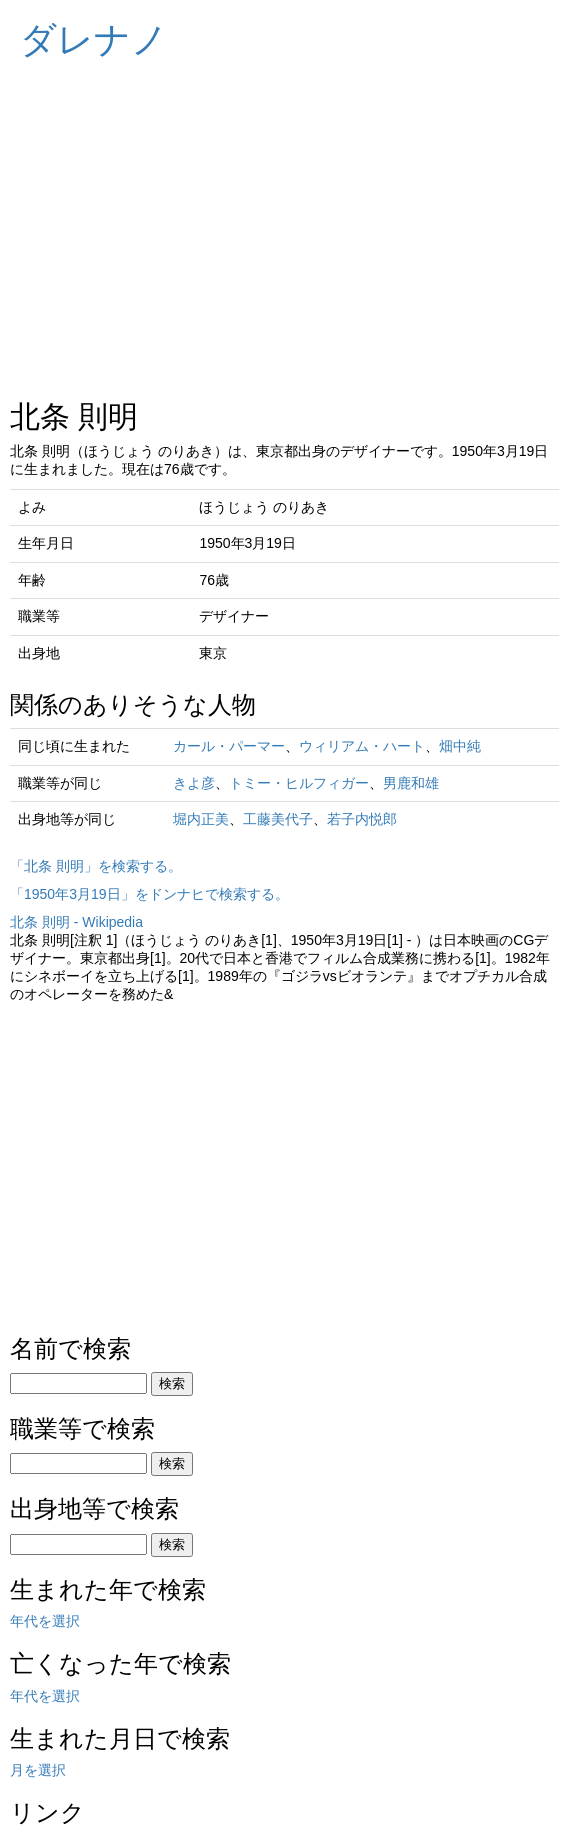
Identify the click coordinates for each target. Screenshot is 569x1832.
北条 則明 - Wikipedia (76, 922)
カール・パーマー (229, 746)
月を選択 (38, 1770)
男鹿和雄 (411, 783)
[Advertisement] (284, 220)
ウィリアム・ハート (362, 746)
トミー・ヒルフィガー (299, 783)
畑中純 (460, 746)
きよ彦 (194, 783)
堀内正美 (201, 819)
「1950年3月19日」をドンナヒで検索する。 (149, 894)
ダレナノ (94, 39)
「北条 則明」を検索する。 (96, 866)
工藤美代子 (278, 819)
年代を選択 (45, 1621)
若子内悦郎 (362, 819)
